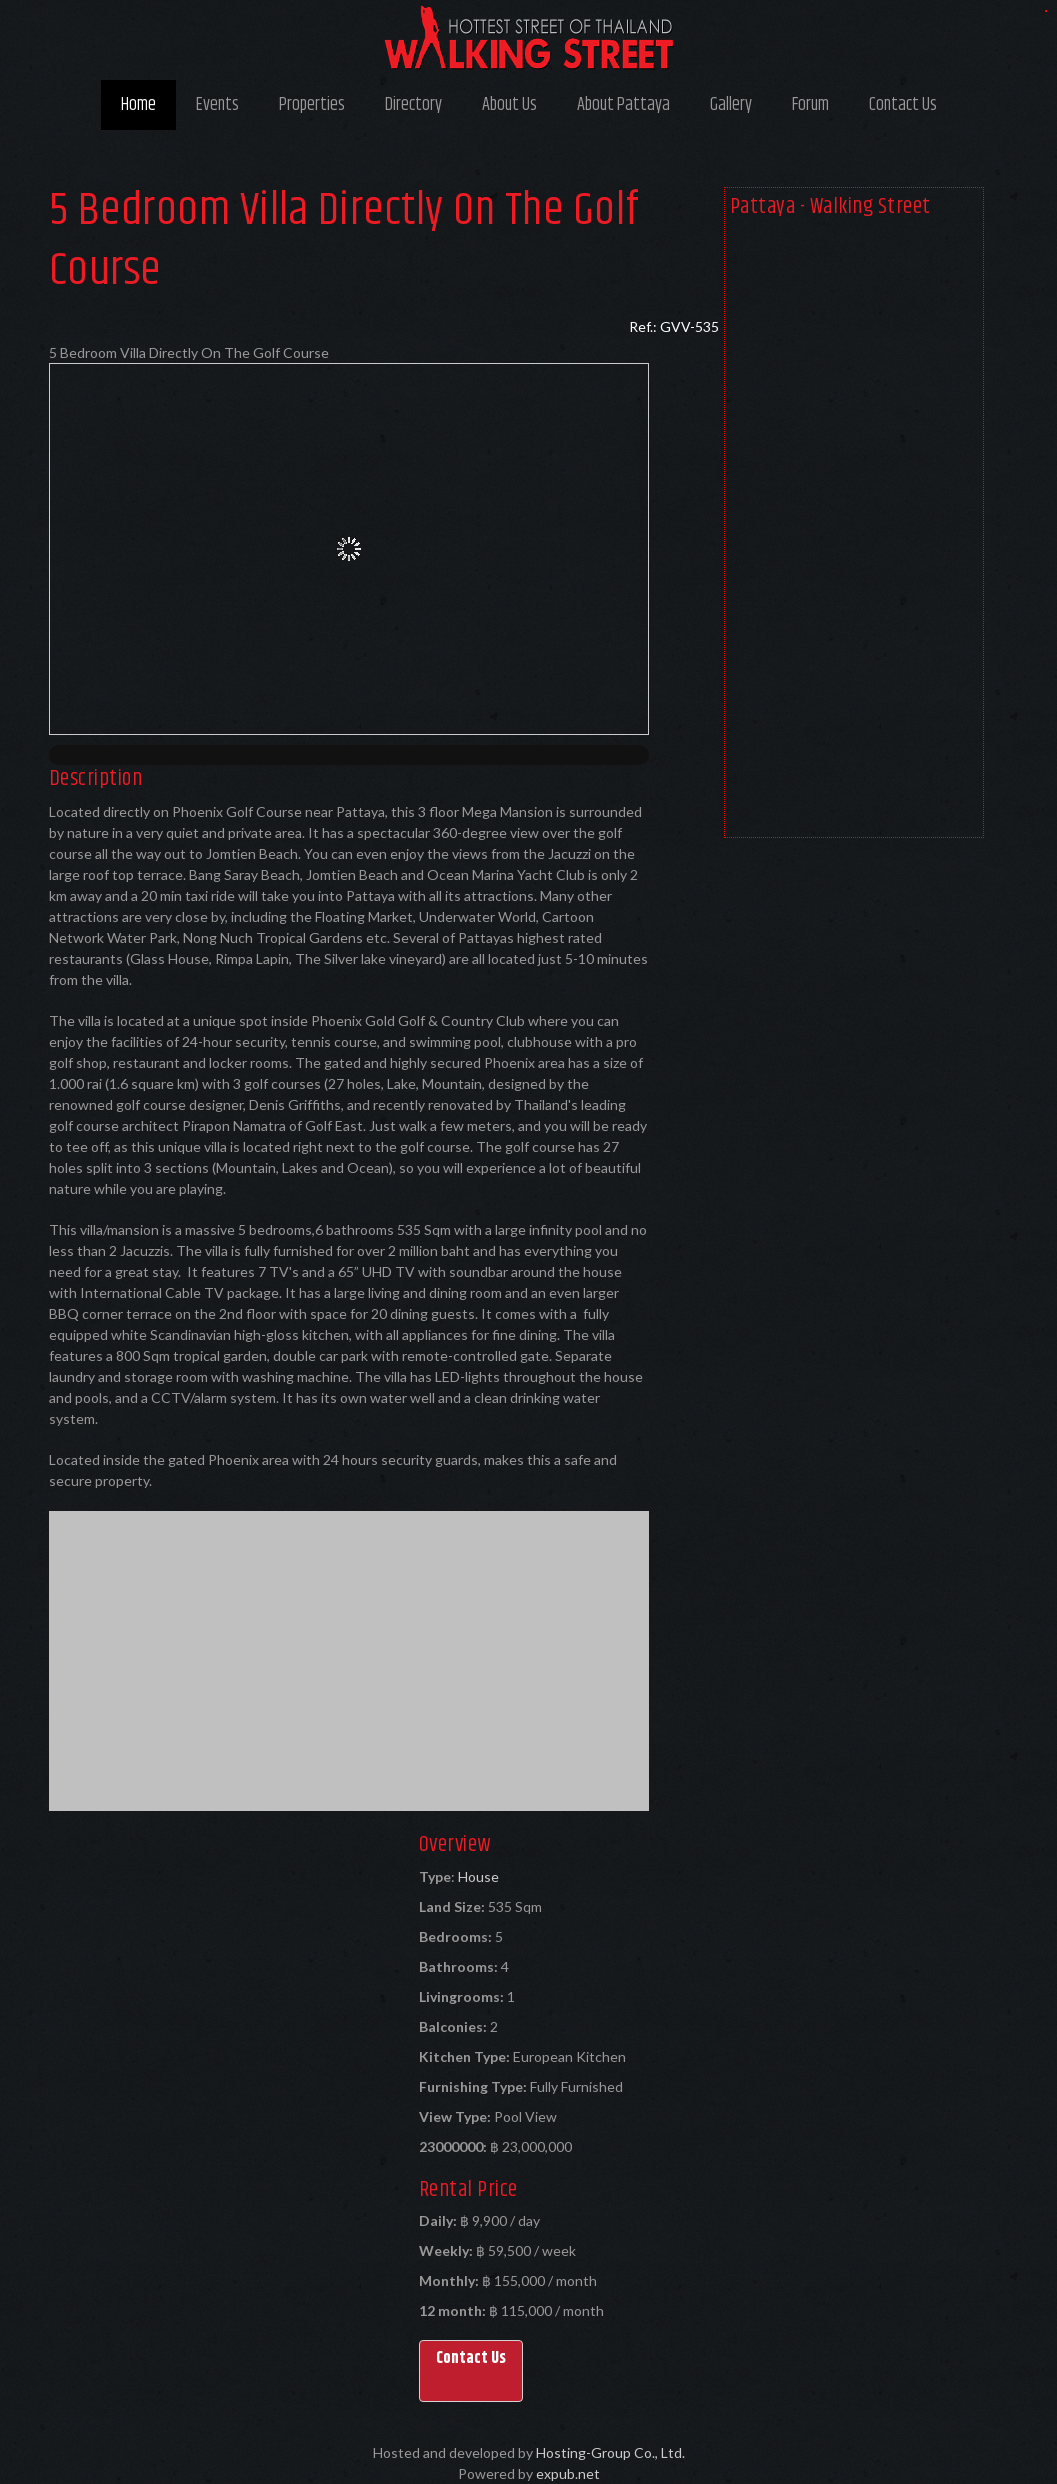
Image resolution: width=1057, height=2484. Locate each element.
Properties (312, 105)
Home (138, 105)
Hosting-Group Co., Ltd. (610, 2452)
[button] (471, 2371)
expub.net (568, 2473)
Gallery (731, 105)
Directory (413, 105)
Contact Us (903, 105)
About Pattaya (623, 105)
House (478, 1876)
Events (217, 105)
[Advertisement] (854, 532)
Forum (810, 105)
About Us (509, 105)
